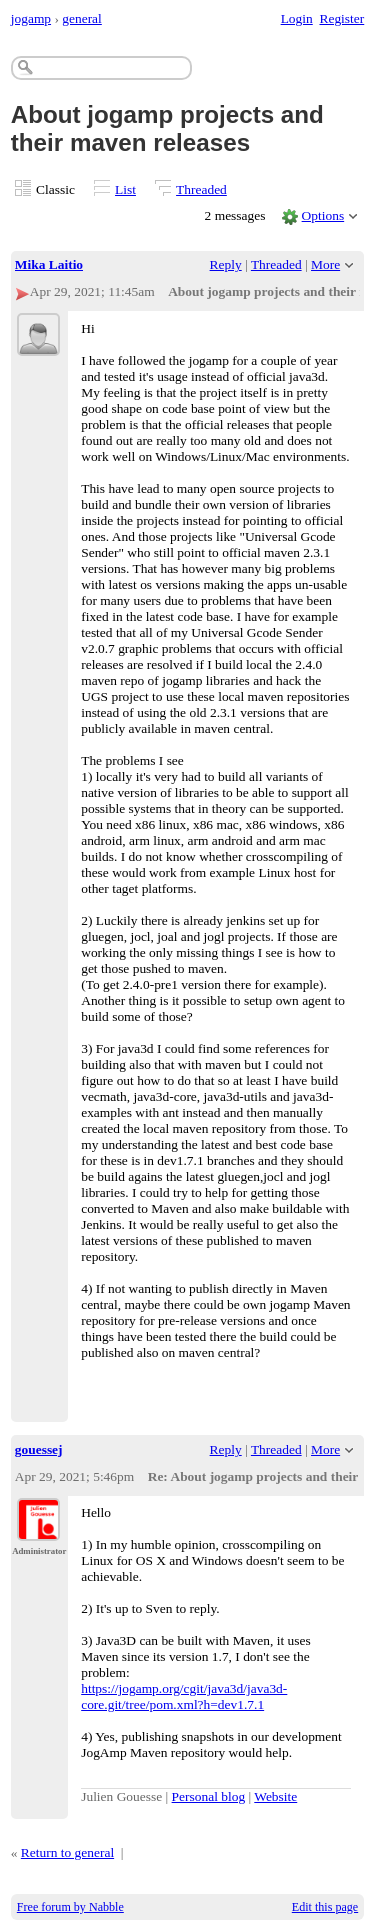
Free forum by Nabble (70, 1907)
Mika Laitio (49, 264)
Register (341, 18)
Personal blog (209, 1796)
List (125, 189)
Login (297, 18)
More (325, 264)
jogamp (31, 18)
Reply (226, 264)
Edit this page (325, 1907)
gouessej (39, 1449)
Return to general (67, 1852)
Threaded (201, 189)
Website (275, 1796)
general (82, 18)
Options (323, 215)
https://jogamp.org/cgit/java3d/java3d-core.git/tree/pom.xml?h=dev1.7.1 (184, 1696)
